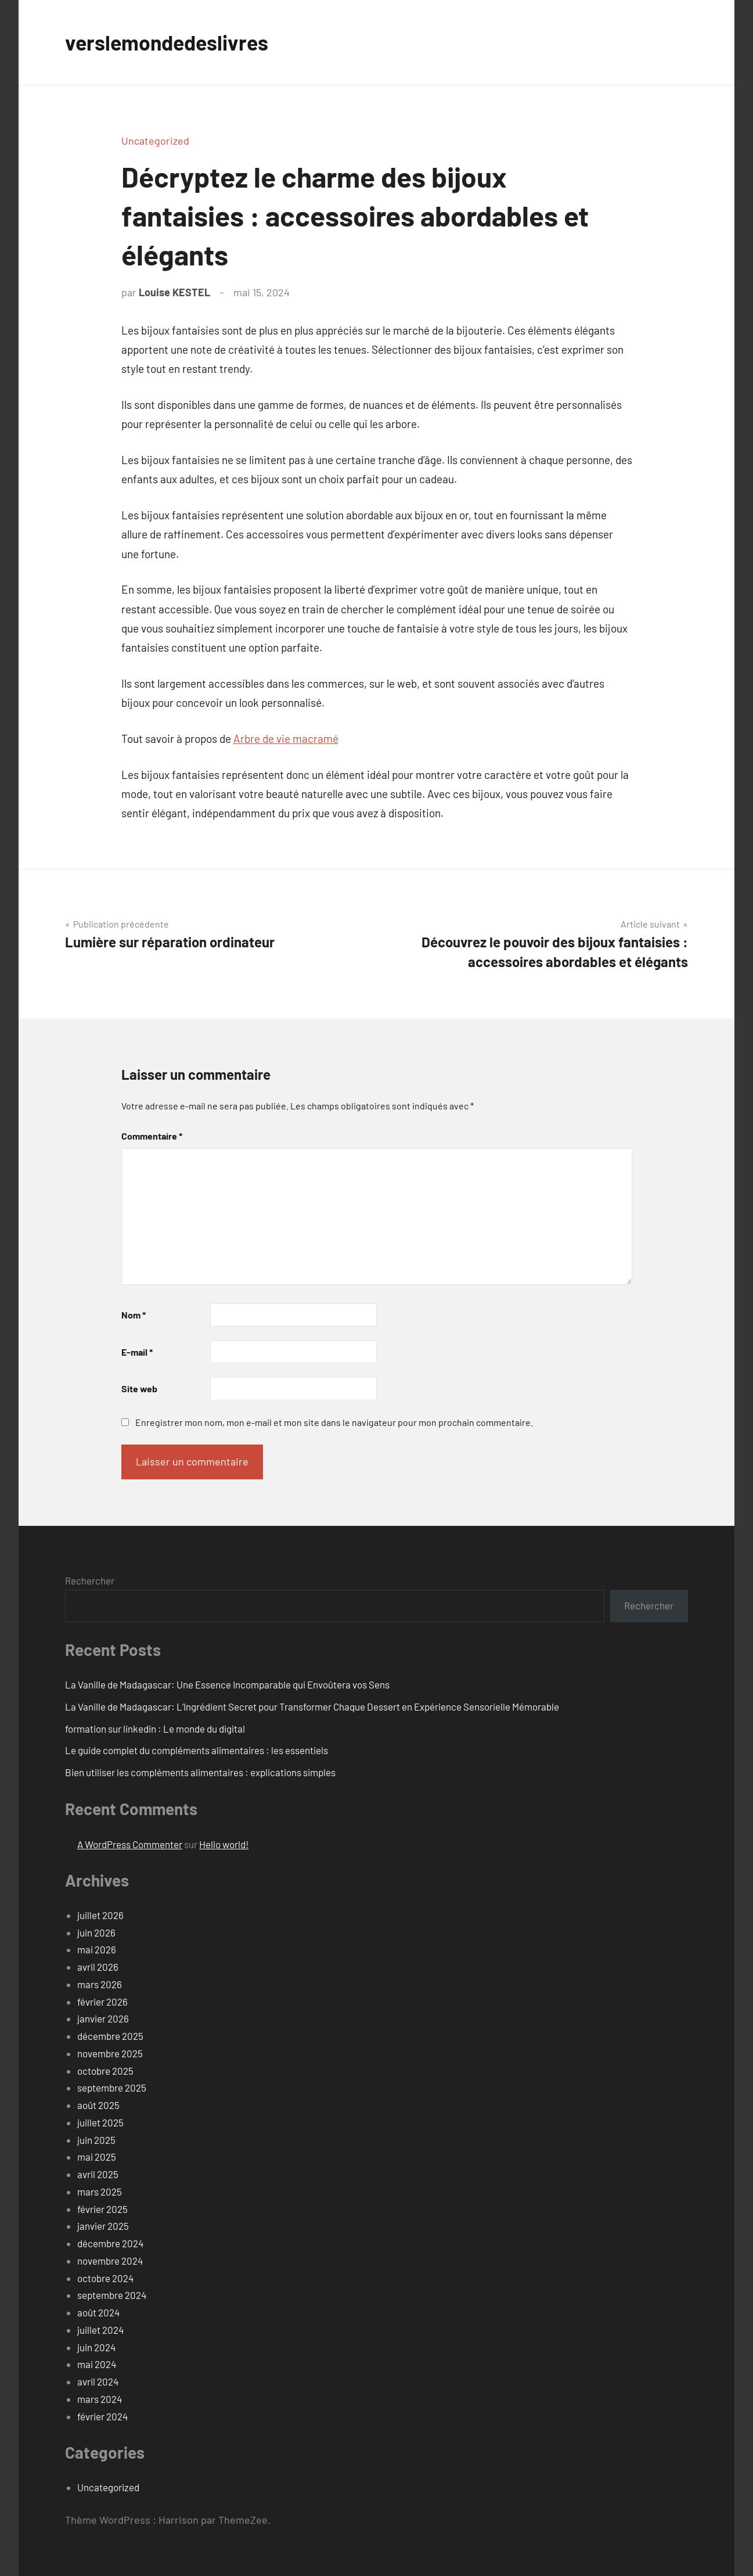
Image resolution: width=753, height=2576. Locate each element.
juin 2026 (96, 1932)
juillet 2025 (100, 2122)
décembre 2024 (110, 2243)
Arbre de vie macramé (285, 738)
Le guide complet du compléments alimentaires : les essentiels (196, 1750)
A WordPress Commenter (129, 1844)
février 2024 (102, 2416)
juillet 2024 (100, 2330)
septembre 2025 (111, 2087)
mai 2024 (96, 2364)
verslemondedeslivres (168, 42)
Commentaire (151, 1135)
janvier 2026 (103, 2018)
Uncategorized (155, 140)
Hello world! (223, 1844)
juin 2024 (96, 2347)
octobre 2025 (105, 2070)
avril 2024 (97, 2381)
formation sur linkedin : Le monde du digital (155, 1728)
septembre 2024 (111, 2295)
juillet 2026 (100, 1915)
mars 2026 (99, 1984)
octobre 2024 (105, 2278)
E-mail (137, 1351)
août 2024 (98, 2312)
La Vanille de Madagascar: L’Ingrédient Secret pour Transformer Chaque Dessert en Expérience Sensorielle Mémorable (312, 1706)
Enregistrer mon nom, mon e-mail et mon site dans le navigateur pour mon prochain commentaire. (334, 1422)
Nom (133, 1314)
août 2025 (98, 2105)
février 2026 (102, 2001)
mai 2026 (96, 1949)
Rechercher (89, 1580)
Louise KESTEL (174, 292)
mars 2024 (99, 2399)
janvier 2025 (103, 2226)
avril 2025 (97, 2174)
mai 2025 (96, 2156)
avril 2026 (97, 1967)
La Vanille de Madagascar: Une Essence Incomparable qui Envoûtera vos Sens (227, 1684)
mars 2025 (99, 2191)
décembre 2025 (110, 2036)
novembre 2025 (110, 2053)
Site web (139, 1388)
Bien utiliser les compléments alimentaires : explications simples (200, 1772)
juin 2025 (96, 2140)
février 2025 (102, 2209)
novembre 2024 (110, 2260)
